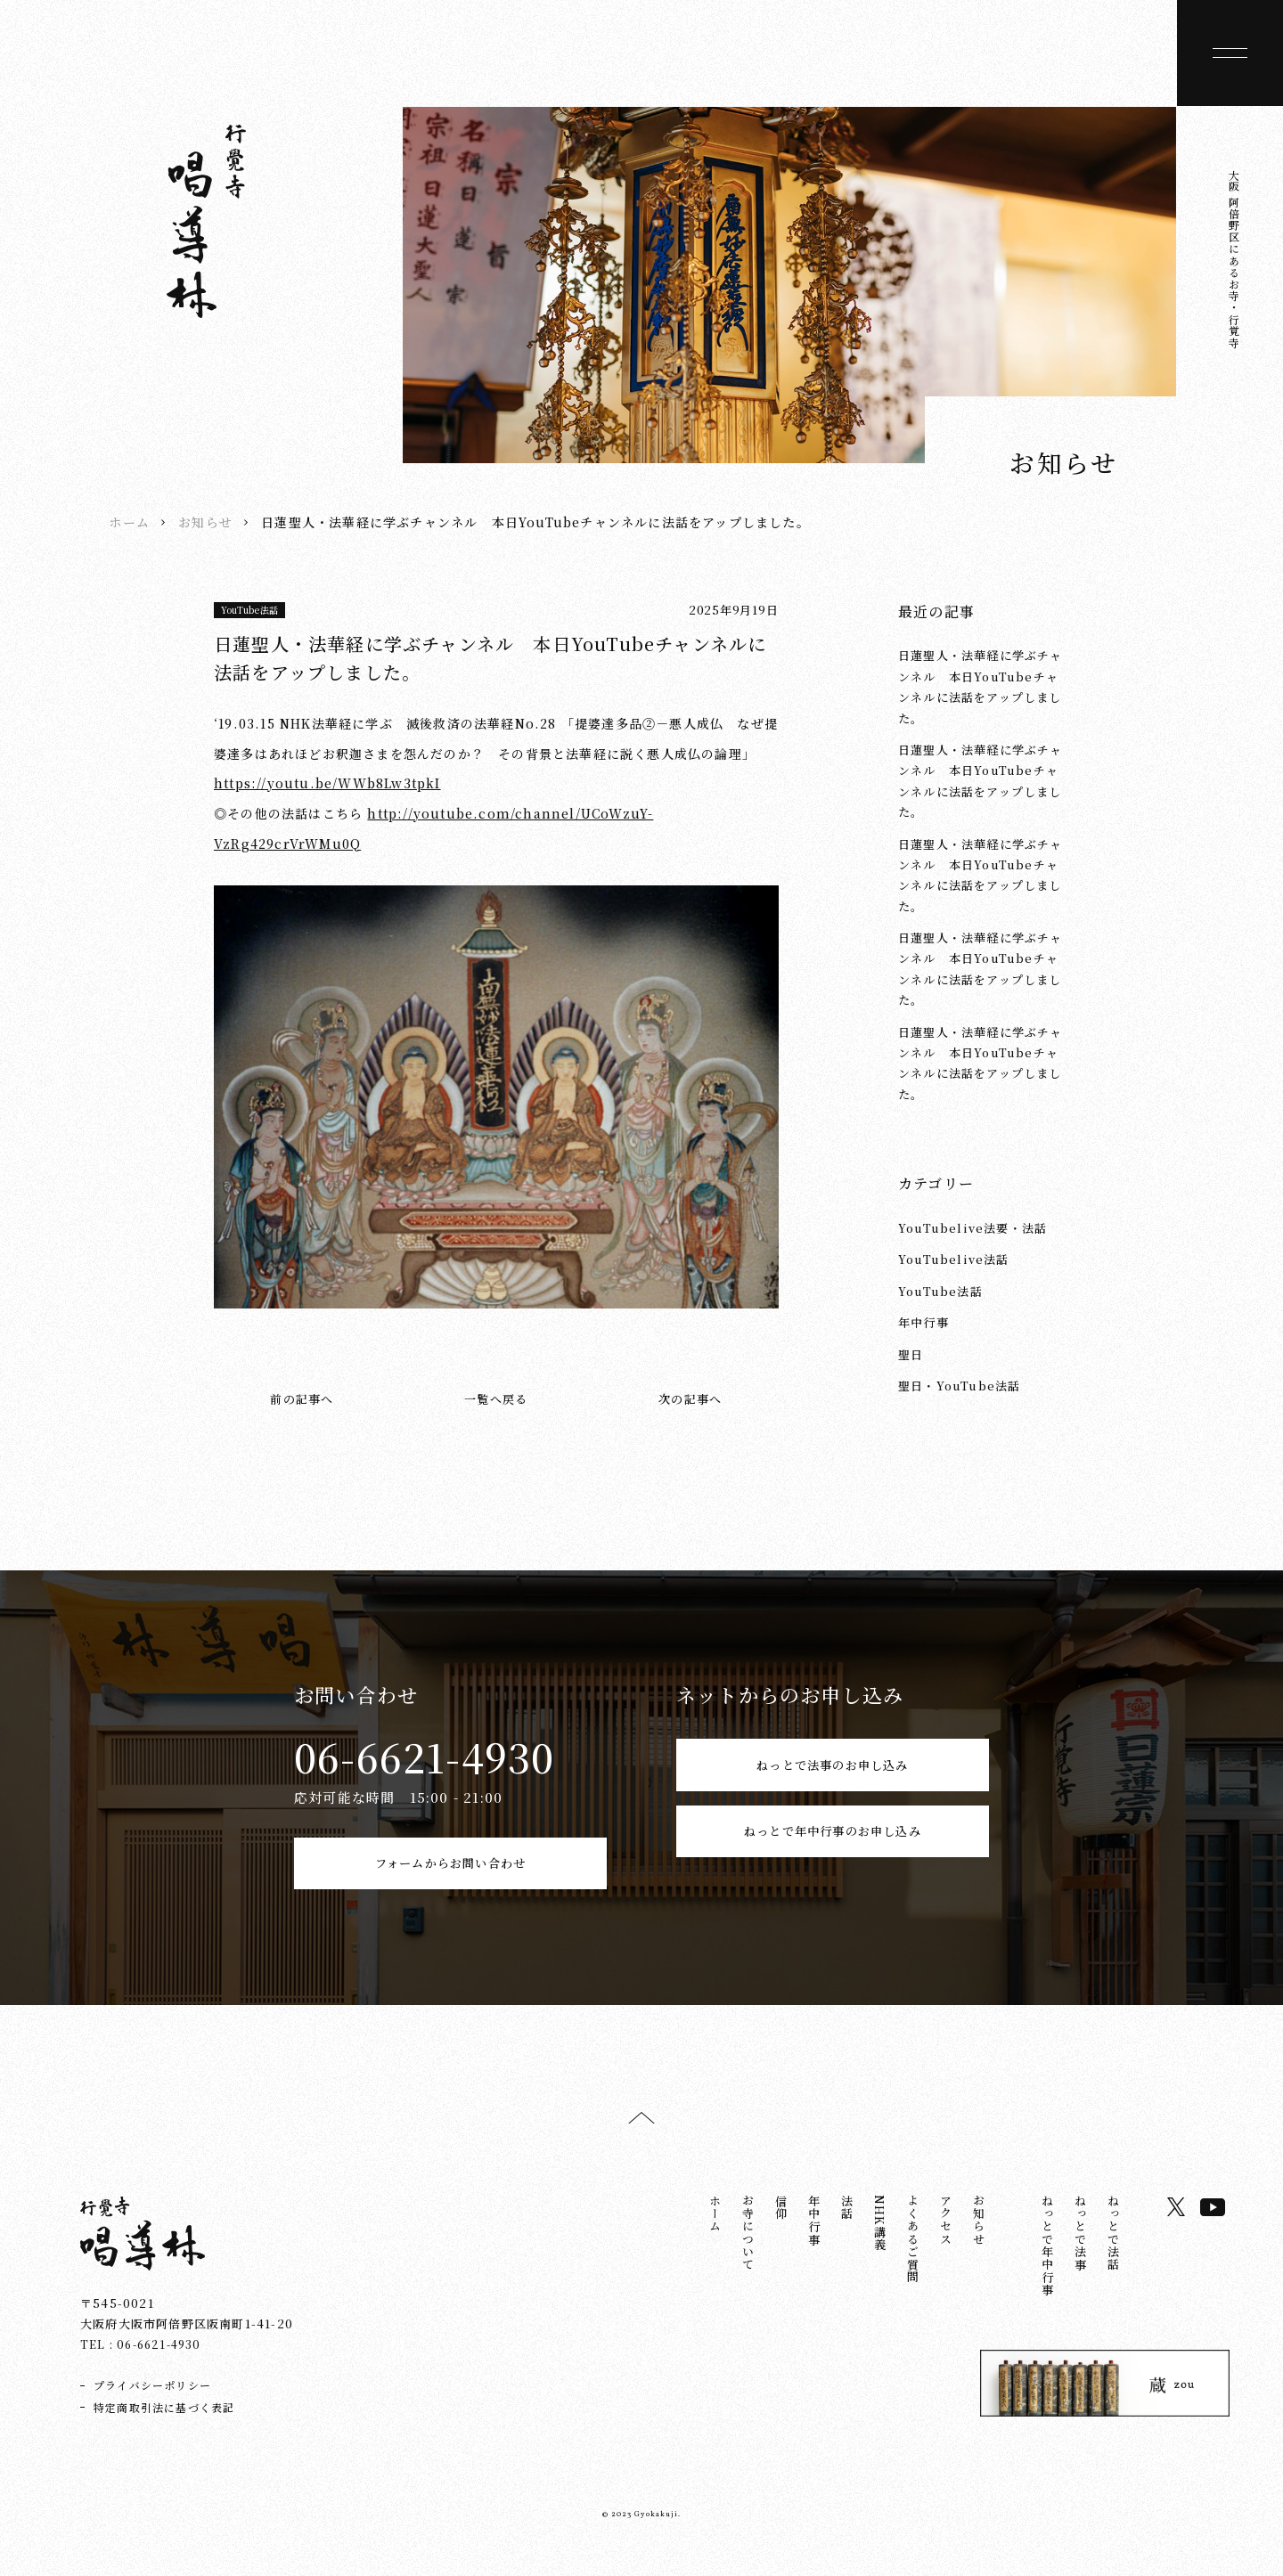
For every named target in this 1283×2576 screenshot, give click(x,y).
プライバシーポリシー (152, 2404)
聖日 (910, 1354)
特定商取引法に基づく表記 (164, 2426)
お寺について (748, 2253)
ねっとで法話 (1113, 2253)
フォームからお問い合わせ (450, 1873)
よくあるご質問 (912, 2259)
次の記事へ (690, 1398)
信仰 (780, 2227)
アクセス (945, 2240)
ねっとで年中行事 (1047, 2266)
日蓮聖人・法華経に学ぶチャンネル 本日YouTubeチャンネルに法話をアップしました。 (980, 686)
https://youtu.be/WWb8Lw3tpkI (327, 783)
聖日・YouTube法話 (959, 1385)
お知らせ (205, 522)
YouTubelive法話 (953, 1259)
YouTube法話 (250, 609)
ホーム (129, 522)
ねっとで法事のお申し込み (832, 1774)
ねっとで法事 (1080, 2253)
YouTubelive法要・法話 (972, 1227)
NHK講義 (879, 2243)
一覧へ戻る (495, 1398)
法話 (846, 2227)
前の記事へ (301, 1398)
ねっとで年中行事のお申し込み (832, 1873)
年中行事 (923, 1322)
